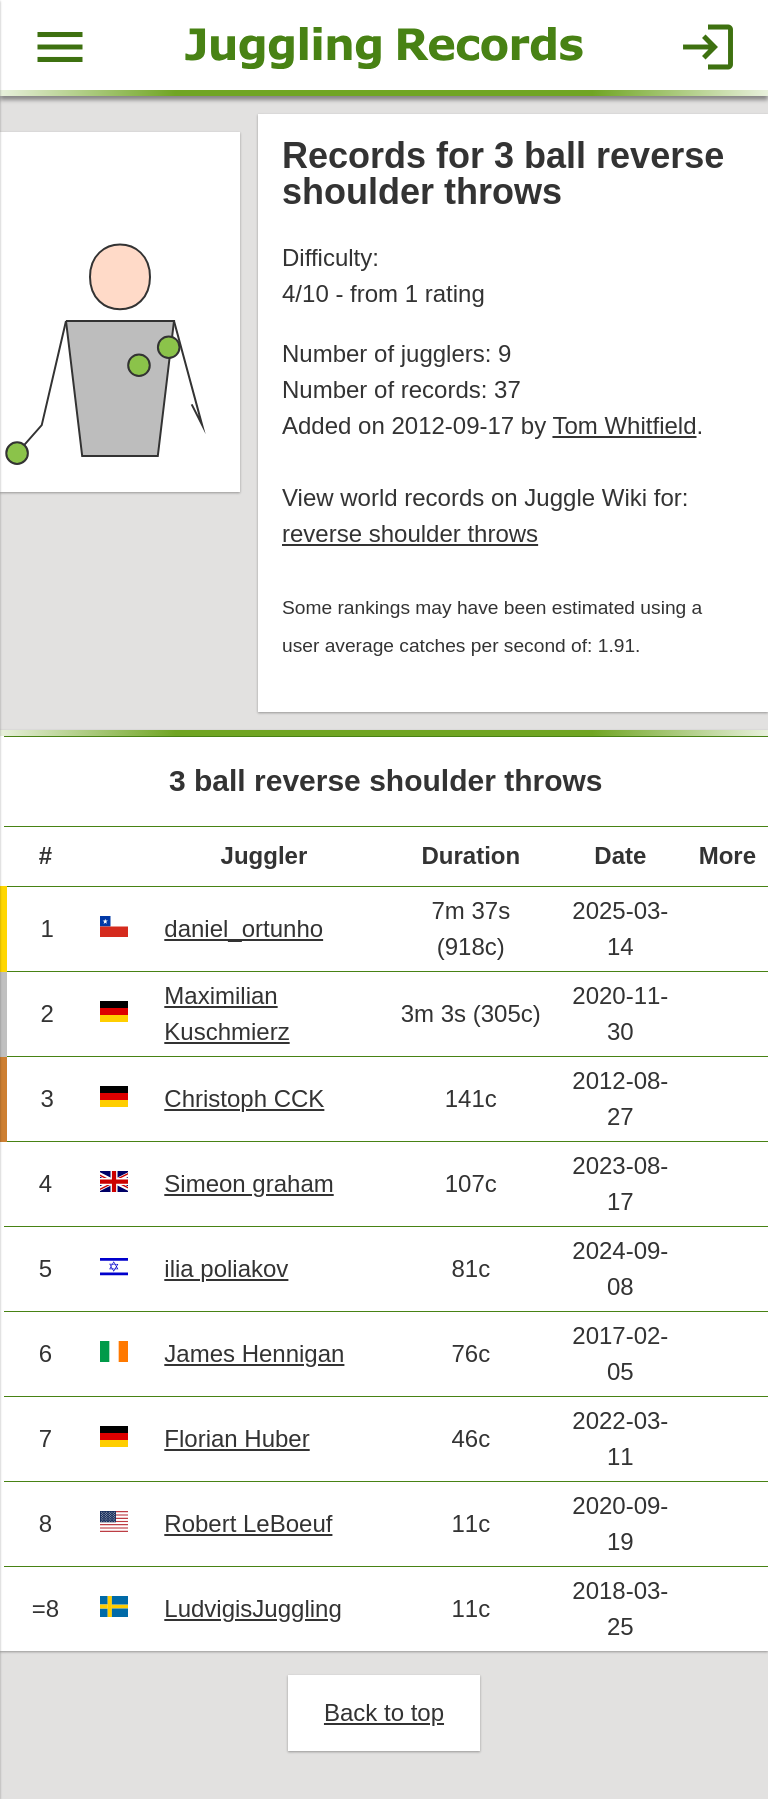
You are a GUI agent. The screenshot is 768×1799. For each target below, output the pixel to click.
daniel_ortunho (243, 928)
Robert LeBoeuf (248, 1523)
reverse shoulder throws (410, 533)
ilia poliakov (226, 1268)
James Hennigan (254, 1353)
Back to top (384, 1712)
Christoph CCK (244, 1098)
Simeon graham (248, 1183)
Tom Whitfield (624, 425)
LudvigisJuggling (252, 1608)
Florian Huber (236, 1438)
